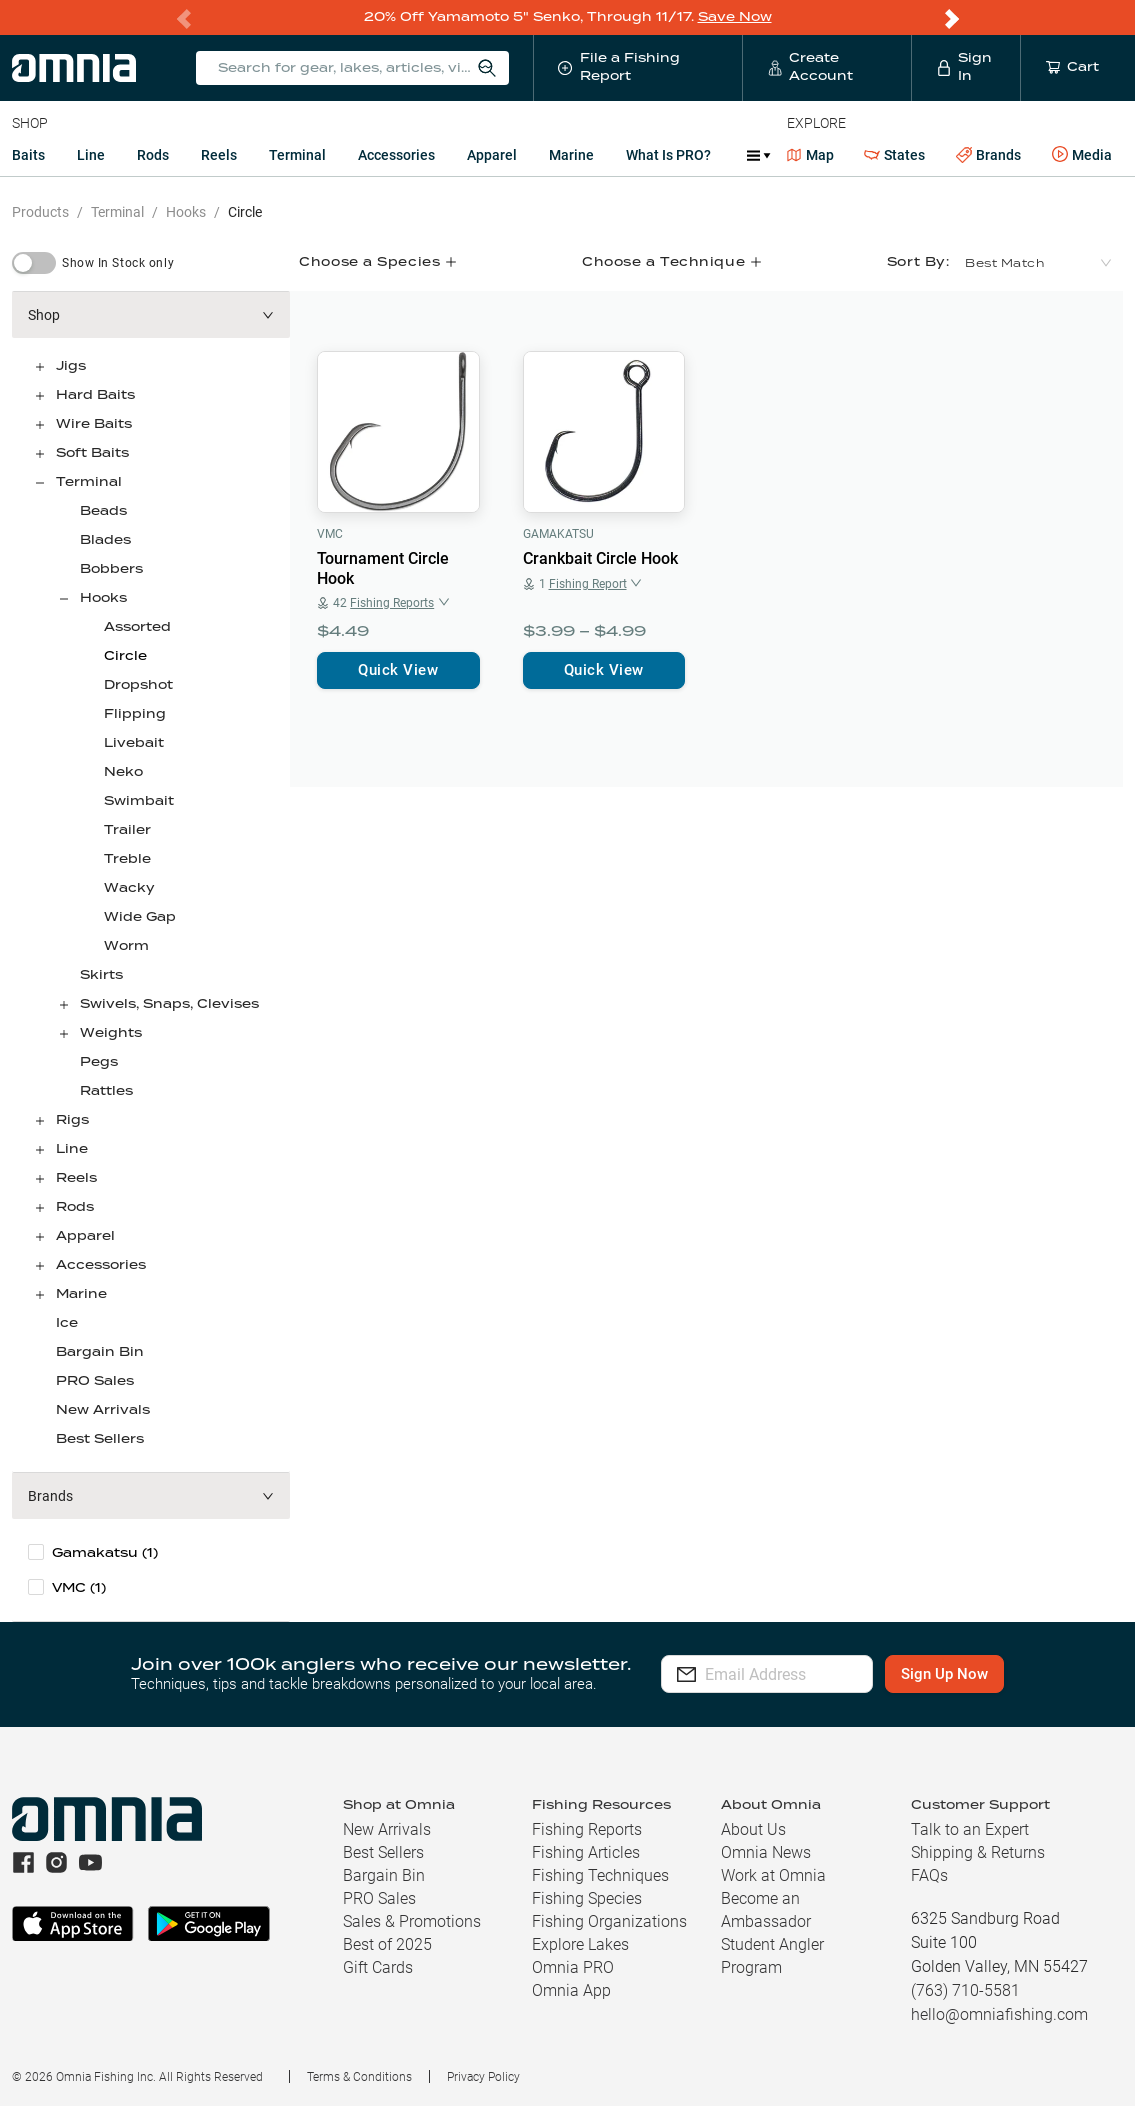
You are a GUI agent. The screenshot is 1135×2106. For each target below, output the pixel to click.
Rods (153, 154)
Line (91, 154)
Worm (126, 945)
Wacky (129, 887)
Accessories (396, 154)
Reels (219, 154)
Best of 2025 (387, 1943)
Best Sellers (100, 1438)
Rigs (72, 1119)
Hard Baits (95, 394)
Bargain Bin (100, 1351)
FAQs (929, 1874)
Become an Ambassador (766, 1909)
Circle (245, 211)
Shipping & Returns (978, 1851)
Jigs (71, 365)
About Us (753, 1828)
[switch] (34, 262)
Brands (988, 154)
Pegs (99, 1061)
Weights (111, 1032)
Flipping (135, 713)
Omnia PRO (573, 1966)
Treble (127, 858)
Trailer (127, 829)
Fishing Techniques (600, 1874)
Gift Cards (378, 1966)
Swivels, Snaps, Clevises (169, 1003)
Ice (67, 1322)
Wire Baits (94, 423)
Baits (28, 154)
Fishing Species (587, 1897)
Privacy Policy (483, 2076)
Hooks (186, 211)
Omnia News (766, 1851)
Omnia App (571, 1989)
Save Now (735, 16)
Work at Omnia (773, 1874)
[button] (151, 314)
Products (40, 211)
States (894, 154)
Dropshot (138, 684)
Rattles (106, 1090)
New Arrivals (103, 1409)
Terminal (297, 154)
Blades (105, 539)
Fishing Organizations (609, 1920)
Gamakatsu (558, 533)
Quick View (398, 669)
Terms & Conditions (359, 2076)
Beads (103, 510)
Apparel (492, 154)
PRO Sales (95, 1380)
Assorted (137, 626)
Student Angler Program (772, 1955)
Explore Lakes (580, 1943)
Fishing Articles (586, 1851)
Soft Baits (92, 452)
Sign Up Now (976, 1673)
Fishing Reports (587, 1828)
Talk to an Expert (970, 1828)
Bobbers (111, 568)
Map (810, 154)
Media (1082, 154)
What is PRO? (668, 154)
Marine (571, 154)
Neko (123, 771)
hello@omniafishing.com (999, 2013)
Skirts (101, 974)
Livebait (134, 742)
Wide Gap (140, 916)
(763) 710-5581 (965, 1989)
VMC (330, 533)
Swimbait (139, 800)
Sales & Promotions (412, 1920)
